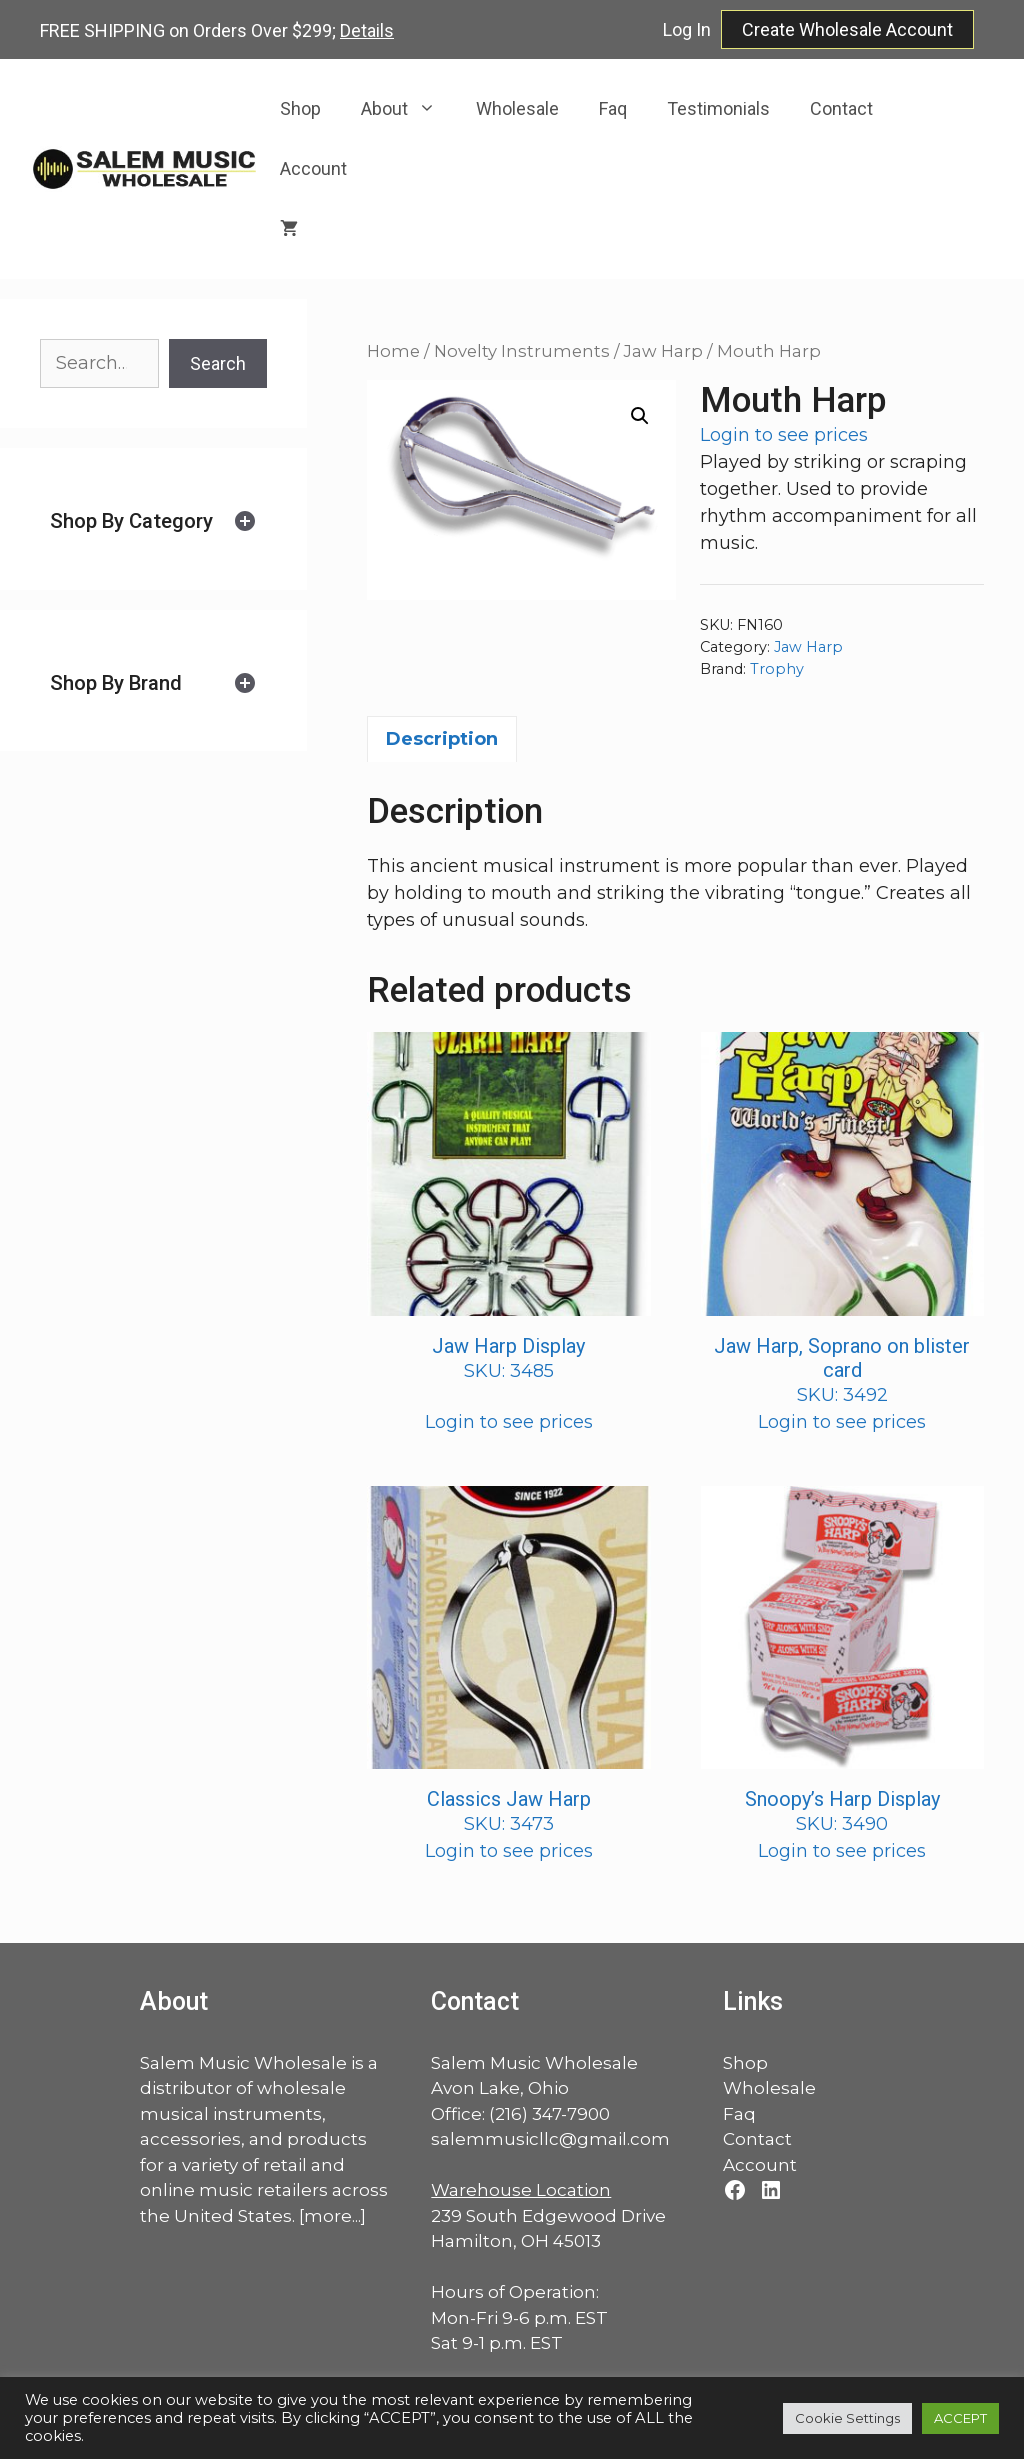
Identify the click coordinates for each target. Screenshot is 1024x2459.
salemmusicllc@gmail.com (550, 2139)
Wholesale (517, 108)
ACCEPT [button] (960, 2418)
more (328, 2216)
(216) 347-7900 (549, 2114)
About (408, 109)
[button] (640, 416)
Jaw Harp (663, 351)
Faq (613, 108)
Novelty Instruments (522, 351)
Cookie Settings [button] (847, 2418)
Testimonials (718, 108)
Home (393, 351)
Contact (841, 108)
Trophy (777, 669)
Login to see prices (784, 435)
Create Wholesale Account (847, 29)
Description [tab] (442, 739)
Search (218, 363)
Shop (300, 108)
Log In (687, 29)
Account (313, 168)
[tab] (153, 521)
